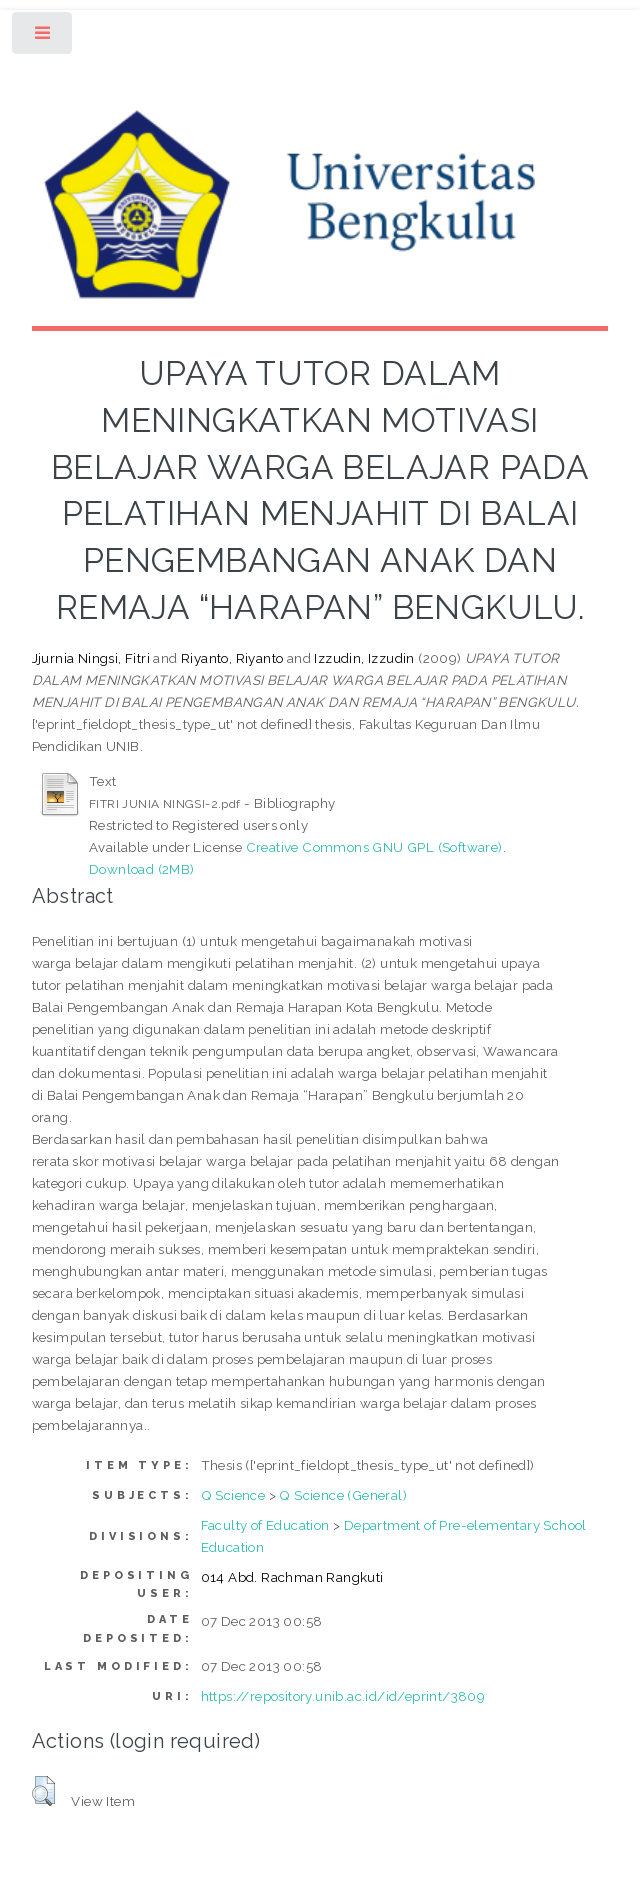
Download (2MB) (142, 869)
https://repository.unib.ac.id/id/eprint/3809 (343, 1696)
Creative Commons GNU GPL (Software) (374, 847)
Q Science (233, 1495)
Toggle (43, 37)
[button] (43, 1791)
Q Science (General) (343, 1495)
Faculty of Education (265, 1525)
